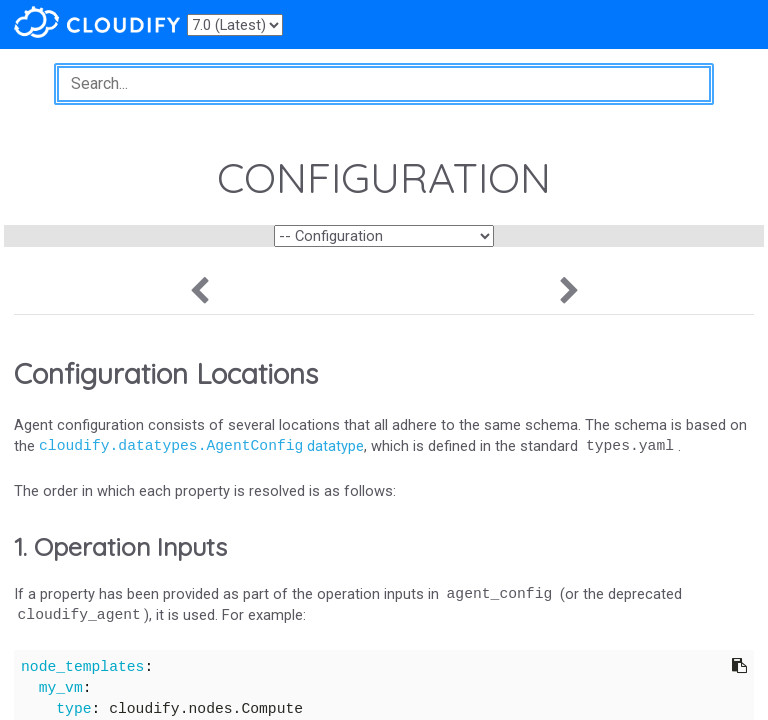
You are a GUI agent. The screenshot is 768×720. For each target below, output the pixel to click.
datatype (201, 446)
